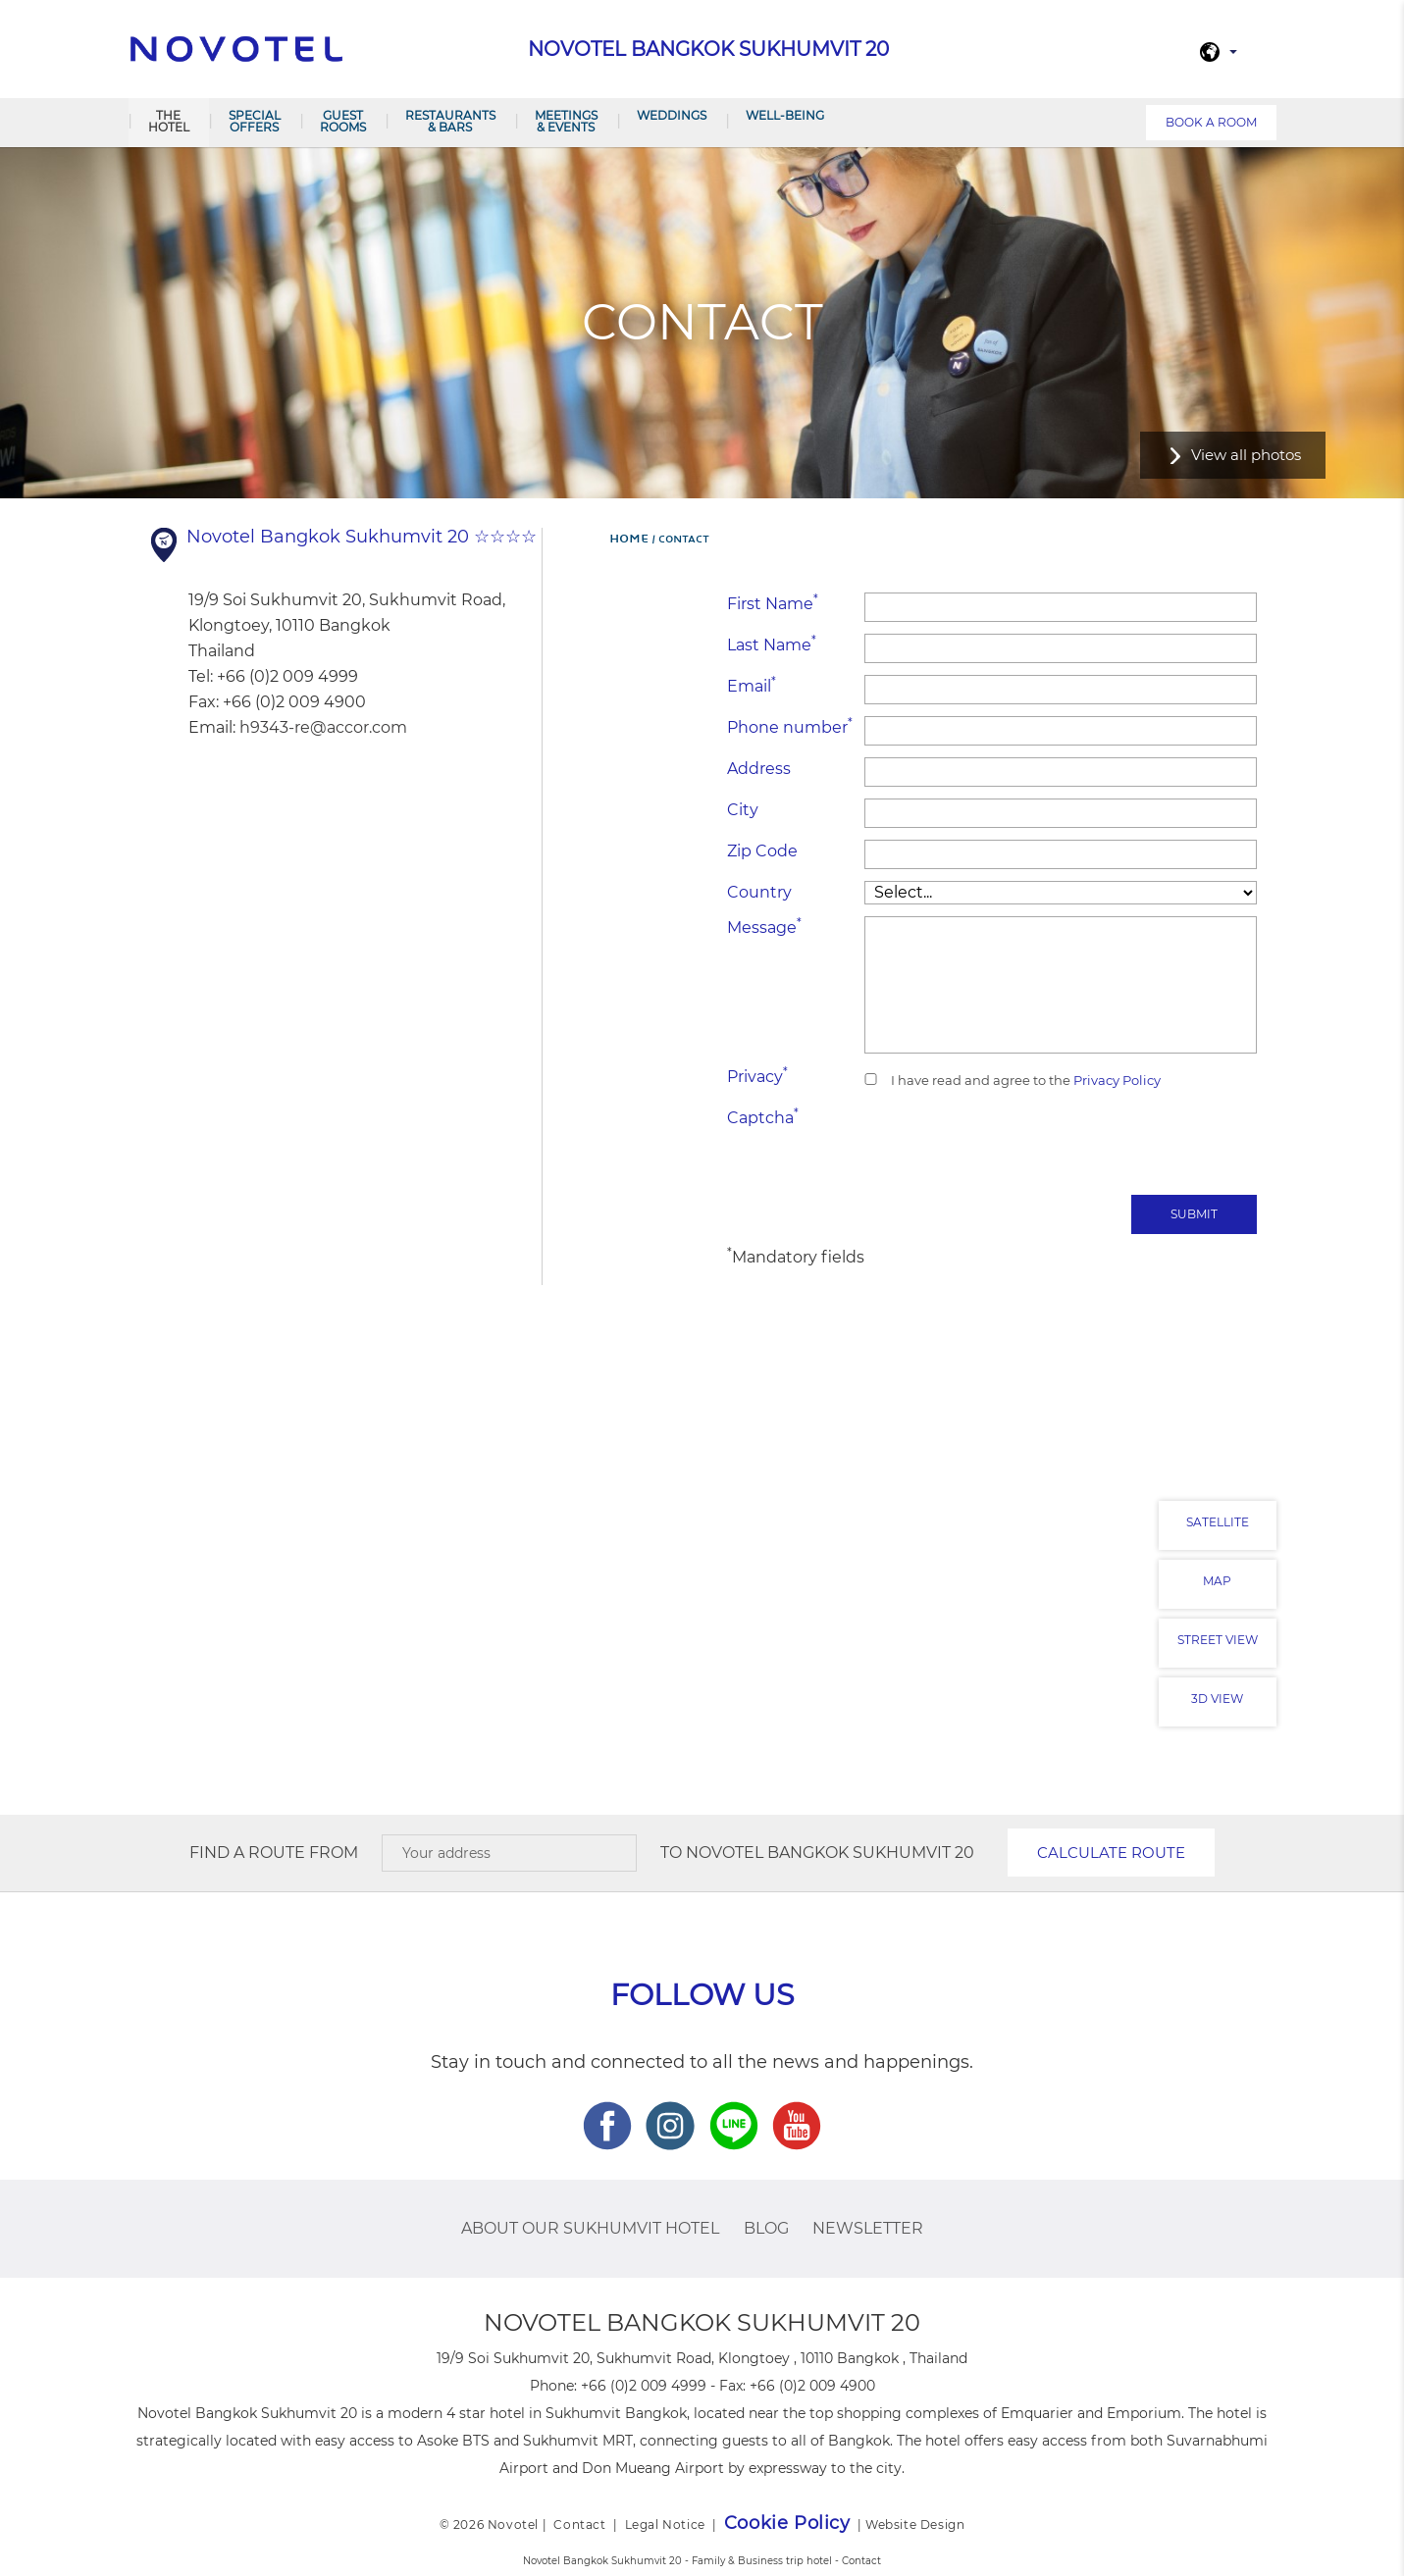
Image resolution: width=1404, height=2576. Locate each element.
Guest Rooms (343, 121)
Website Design (914, 2524)
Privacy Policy (1115, 1080)
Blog (766, 2228)
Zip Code (762, 851)
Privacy (757, 1075)
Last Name (771, 644)
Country (759, 892)
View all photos (1246, 454)
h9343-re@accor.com (323, 727)
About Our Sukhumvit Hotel (590, 2228)
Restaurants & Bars (450, 121)
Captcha (763, 1117)
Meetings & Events (566, 121)
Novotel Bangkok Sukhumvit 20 (830, 1852)
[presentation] (1108, 1145)
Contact (579, 2524)
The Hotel (168, 121)
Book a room (1211, 122)
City (742, 809)
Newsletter (867, 2228)
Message (764, 926)
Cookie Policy (787, 2523)
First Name (772, 602)
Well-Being (785, 115)
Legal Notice (665, 2524)
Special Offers (255, 121)
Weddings (671, 115)
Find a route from (273, 1852)
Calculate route (1111, 1852)
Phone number (790, 726)
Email (751, 685)
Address (759, 768)
